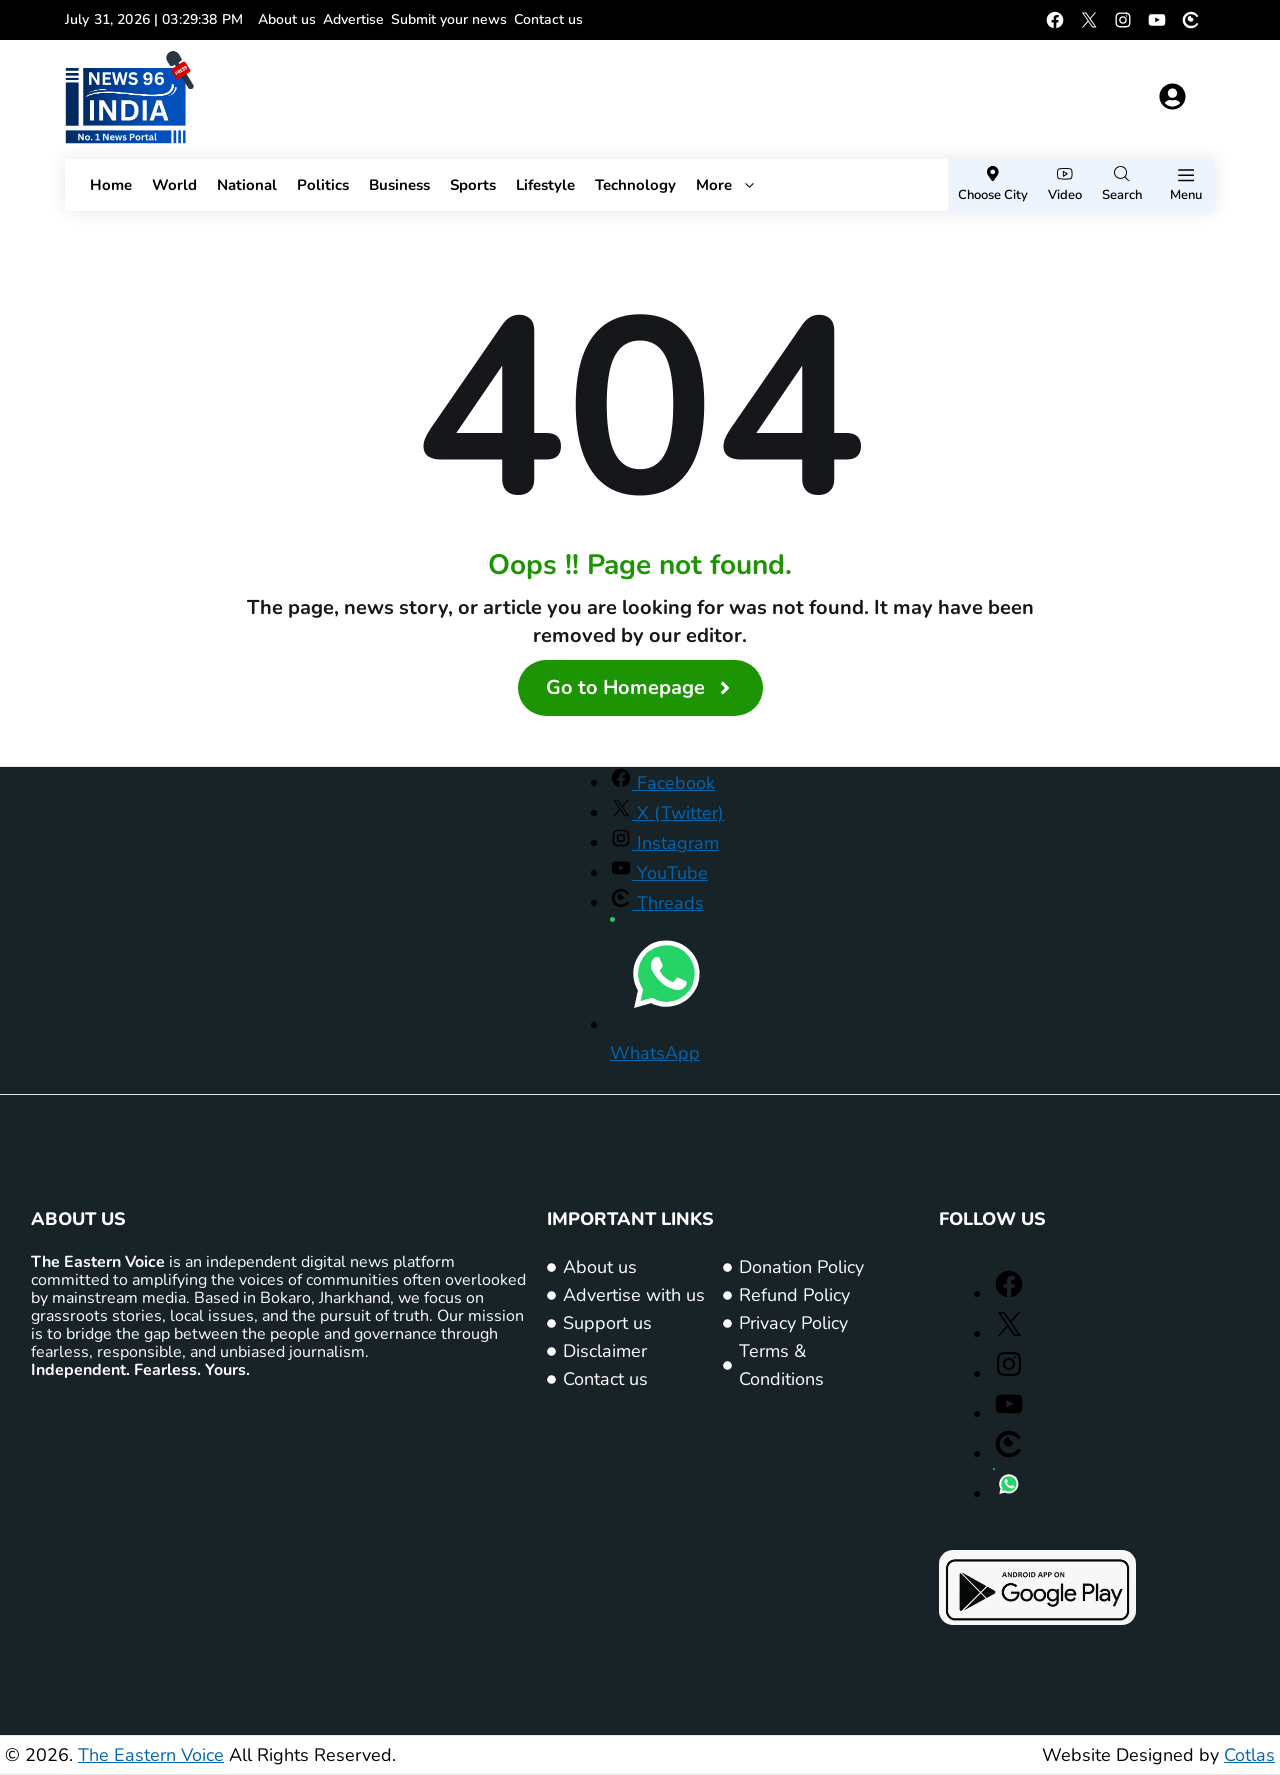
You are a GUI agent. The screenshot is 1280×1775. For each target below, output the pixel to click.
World (174, 185)
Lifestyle (545, 185)
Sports (473, 185)
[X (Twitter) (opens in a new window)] (1089, 20)
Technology (635, 185)
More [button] (726, 185)
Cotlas (1249, 1755)
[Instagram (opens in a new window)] (1123, 20)
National (247, 185)
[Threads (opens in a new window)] (1191, 20)
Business (399, 185)
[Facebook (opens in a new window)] (1055, 20)
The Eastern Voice (151, 1755)
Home (111, 185)
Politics (323, 185)
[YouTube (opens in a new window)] (1157, 20)
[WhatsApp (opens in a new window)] (1009, 1494)
